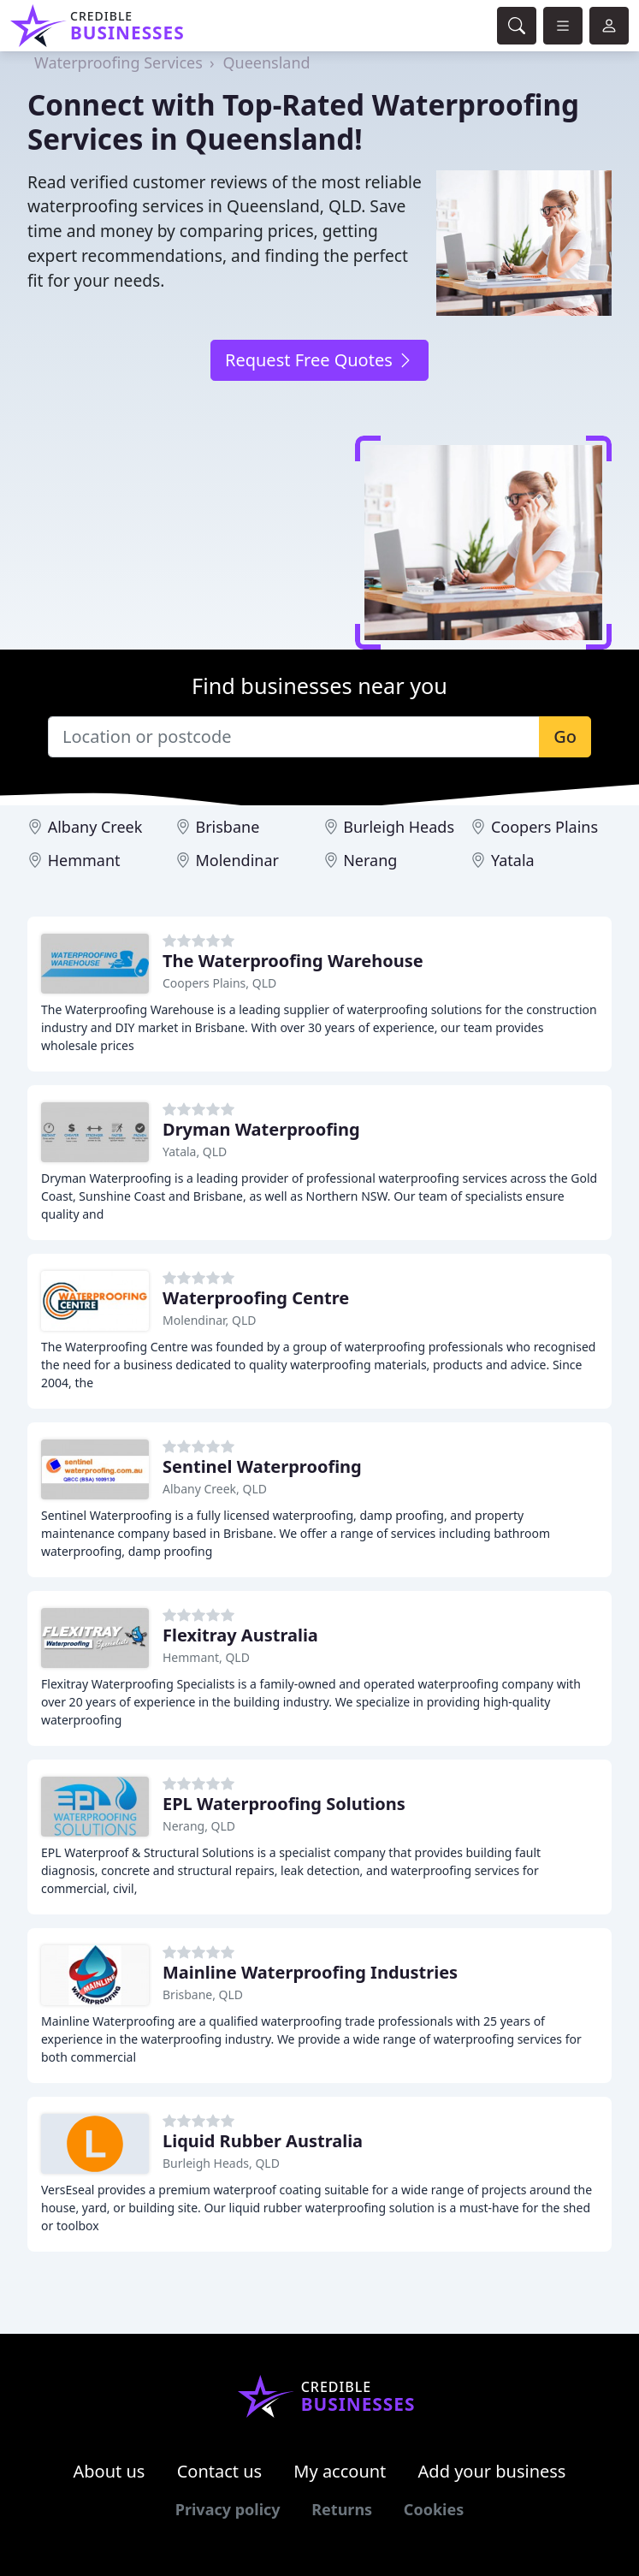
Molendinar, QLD (209, 1320)
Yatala (513, 860)
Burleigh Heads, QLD (221, 2163)
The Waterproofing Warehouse (293, 960)
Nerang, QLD (199, 1826)
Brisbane (227, 826)
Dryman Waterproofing (261, 1129)
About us (109, 2471)
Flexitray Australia (240, 1635)
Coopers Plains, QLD (219, 983)
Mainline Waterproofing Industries (310, 1972)
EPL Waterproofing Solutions (284, 1803)
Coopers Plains (544, 826)
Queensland (266, 62)
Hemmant (84, 860)
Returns (341, 2509)
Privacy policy (228, 2509)
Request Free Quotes (319, 359)
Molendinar (237, 860)
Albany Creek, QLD (215, 1489)
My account (339, 2471)
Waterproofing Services (118, 62)
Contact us (220, 2471)
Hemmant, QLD (206, 1657)
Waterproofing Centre (256, 1297)
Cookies (434, 2509)
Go (565, 736)
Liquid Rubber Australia (263, 2140)
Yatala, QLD (195, 1151)
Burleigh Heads (398, 826)
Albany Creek (95, 826)
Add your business (492, 2471)
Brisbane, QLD (203, 1994)
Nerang (370, 860)
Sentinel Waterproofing (262, 1466)
